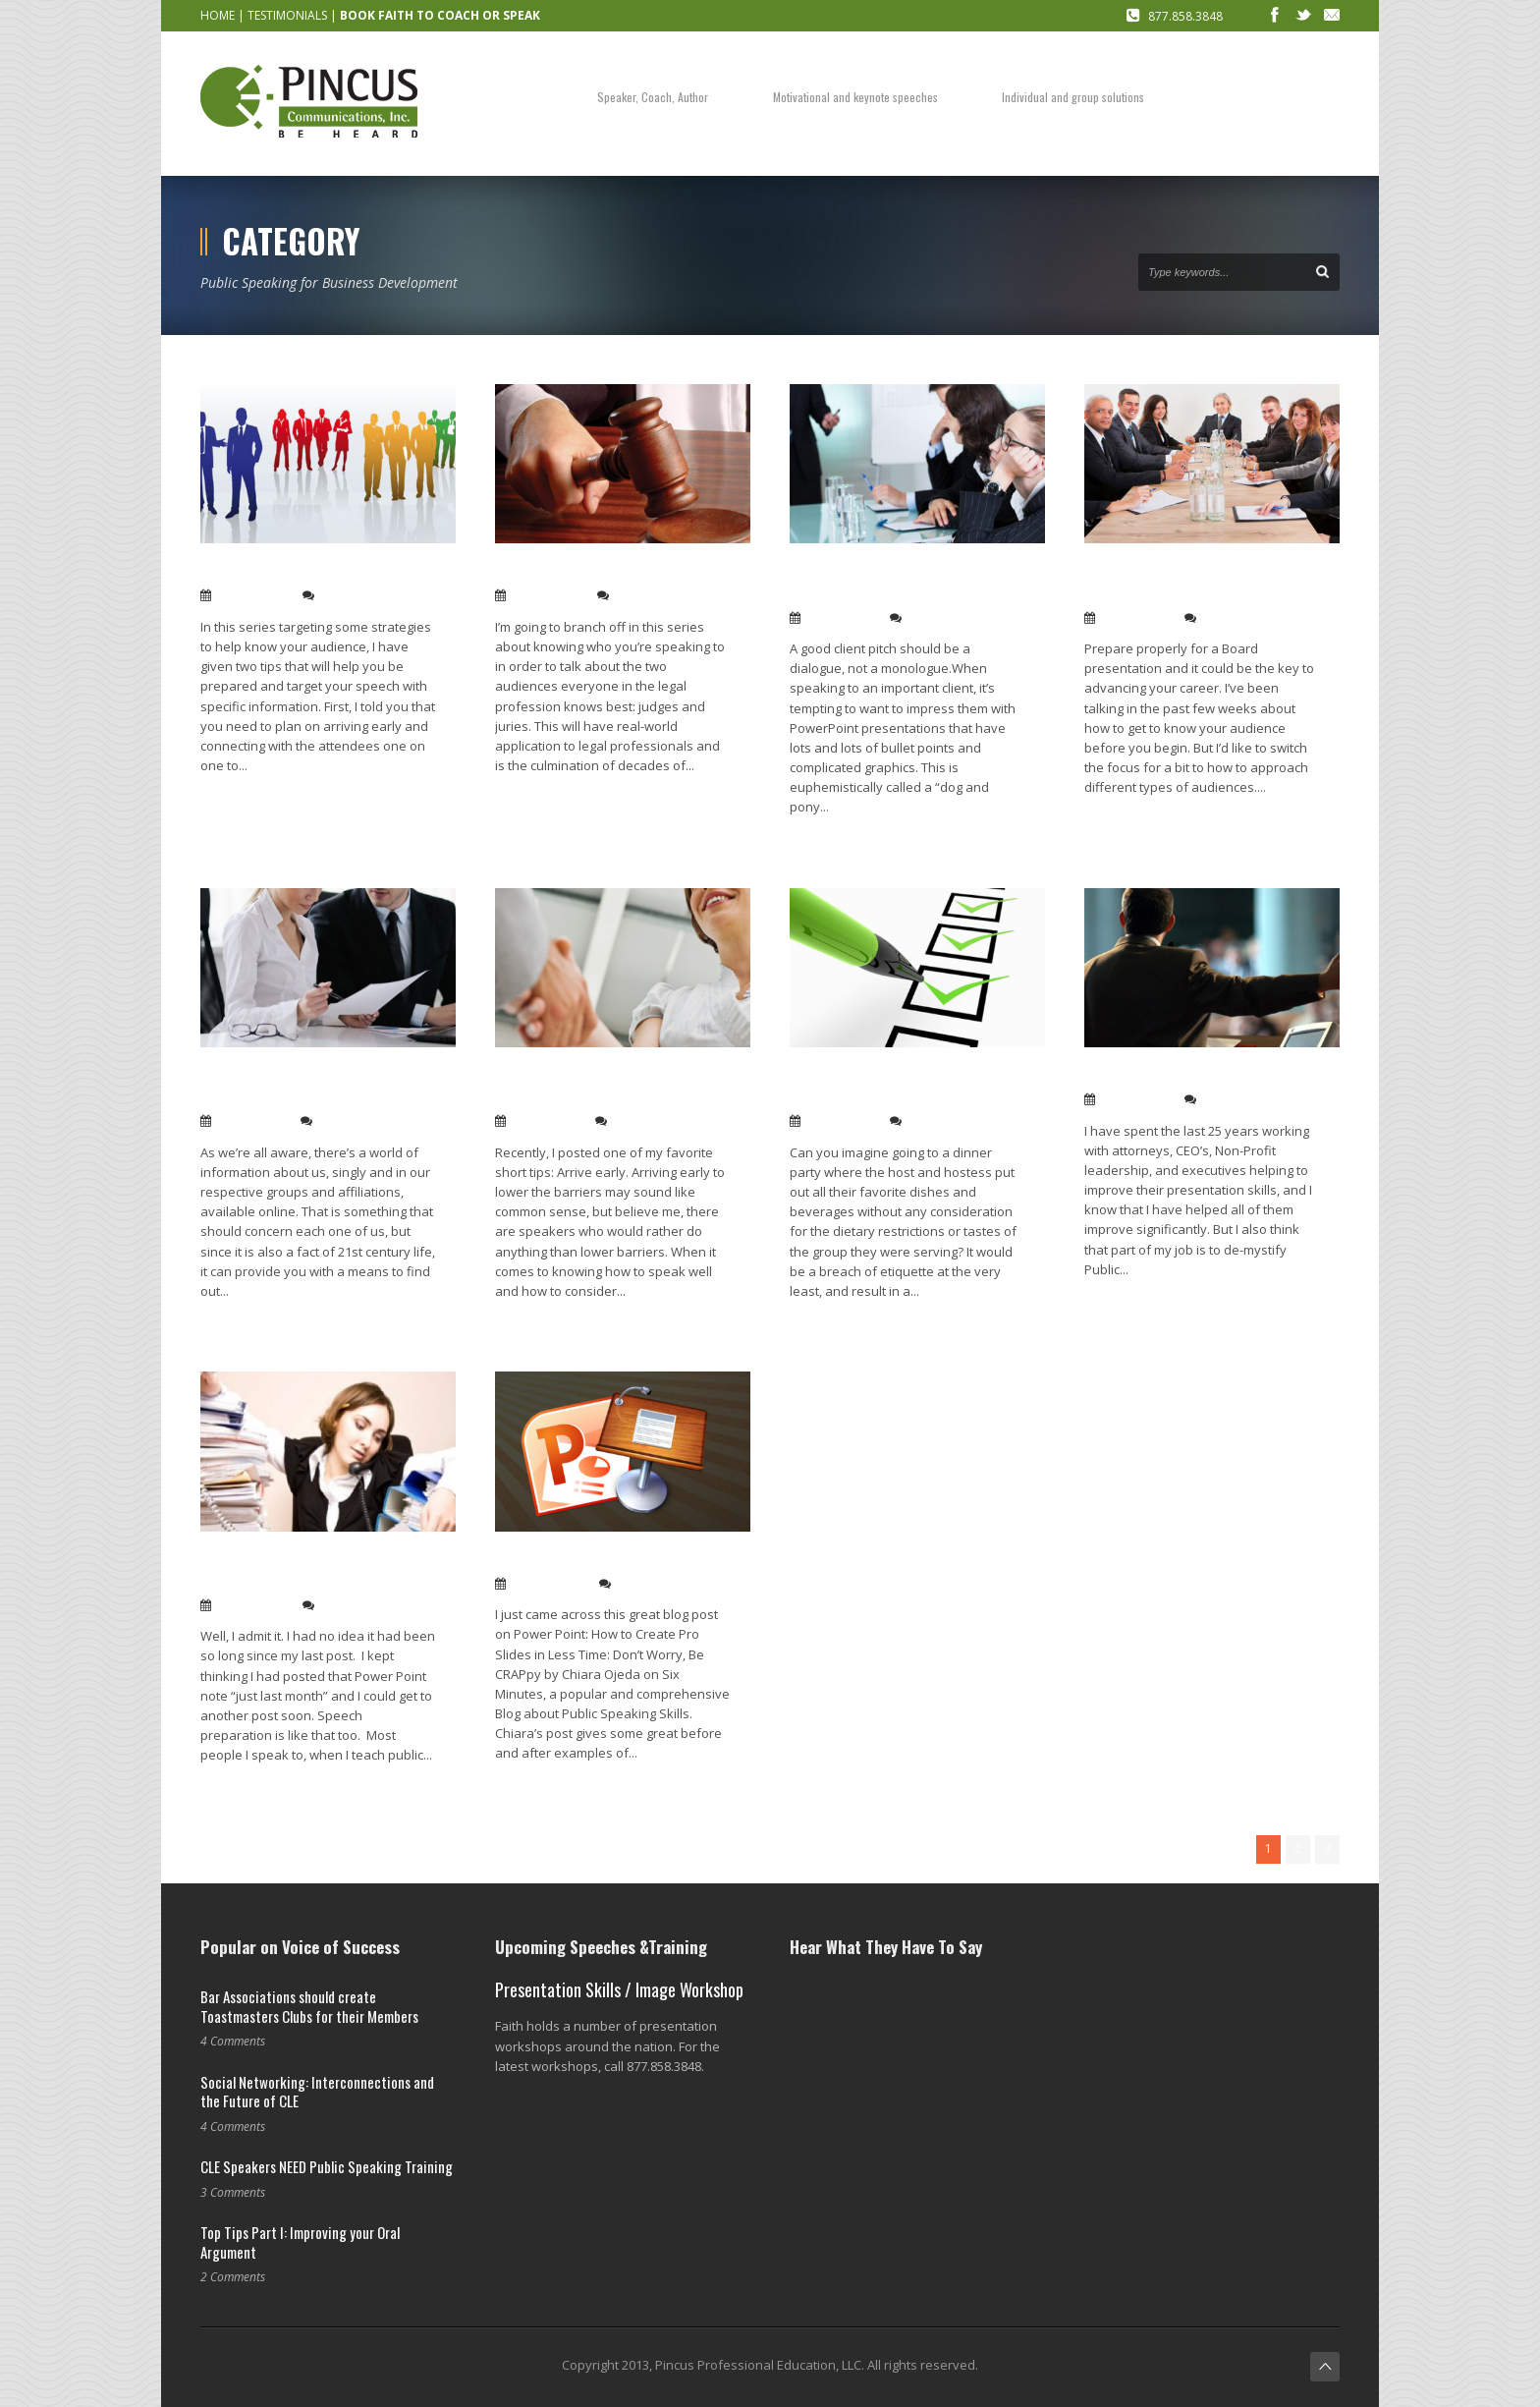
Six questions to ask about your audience (902, 1086)
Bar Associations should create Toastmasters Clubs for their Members (309, 2006)
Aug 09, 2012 (548, 1584)
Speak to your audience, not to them (613, 1086)
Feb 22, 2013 (253, 1605)
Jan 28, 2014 (1136, 618)
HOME (217, 15)
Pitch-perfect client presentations (861, 582)
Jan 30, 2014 (841, 618)
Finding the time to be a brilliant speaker (316, 1570)
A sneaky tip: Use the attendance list (315, 1086)
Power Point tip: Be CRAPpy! (595, 1559)
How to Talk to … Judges (579, 571)
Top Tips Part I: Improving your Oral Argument (300, 2242)
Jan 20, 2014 (252, 1121)
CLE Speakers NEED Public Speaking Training (326, 2166)
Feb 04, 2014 (547, 595)
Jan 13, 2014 (546, 1121)
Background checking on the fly (311, 571)
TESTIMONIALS (287, 15)
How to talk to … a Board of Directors (1181, 582)
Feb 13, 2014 (253, 595)
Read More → (237, 797)
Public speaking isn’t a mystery (1194, 1075)
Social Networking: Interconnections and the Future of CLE (317, 2091)
